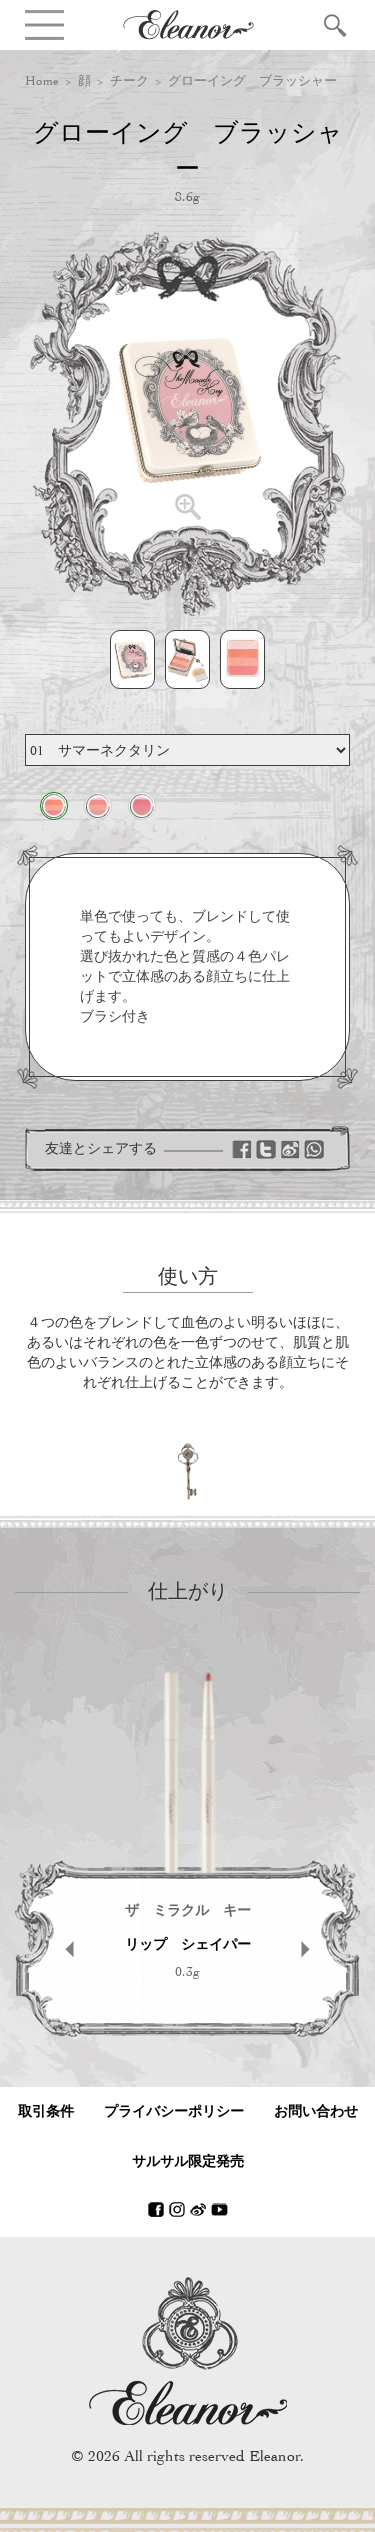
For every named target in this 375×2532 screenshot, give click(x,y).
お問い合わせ (316, 2111)
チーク (129, 80)
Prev (59, 1948)
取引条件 (46, 2111)
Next (315, 1948)
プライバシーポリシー (174, 2111)
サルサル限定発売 (188, 2161)
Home (42, 80)
